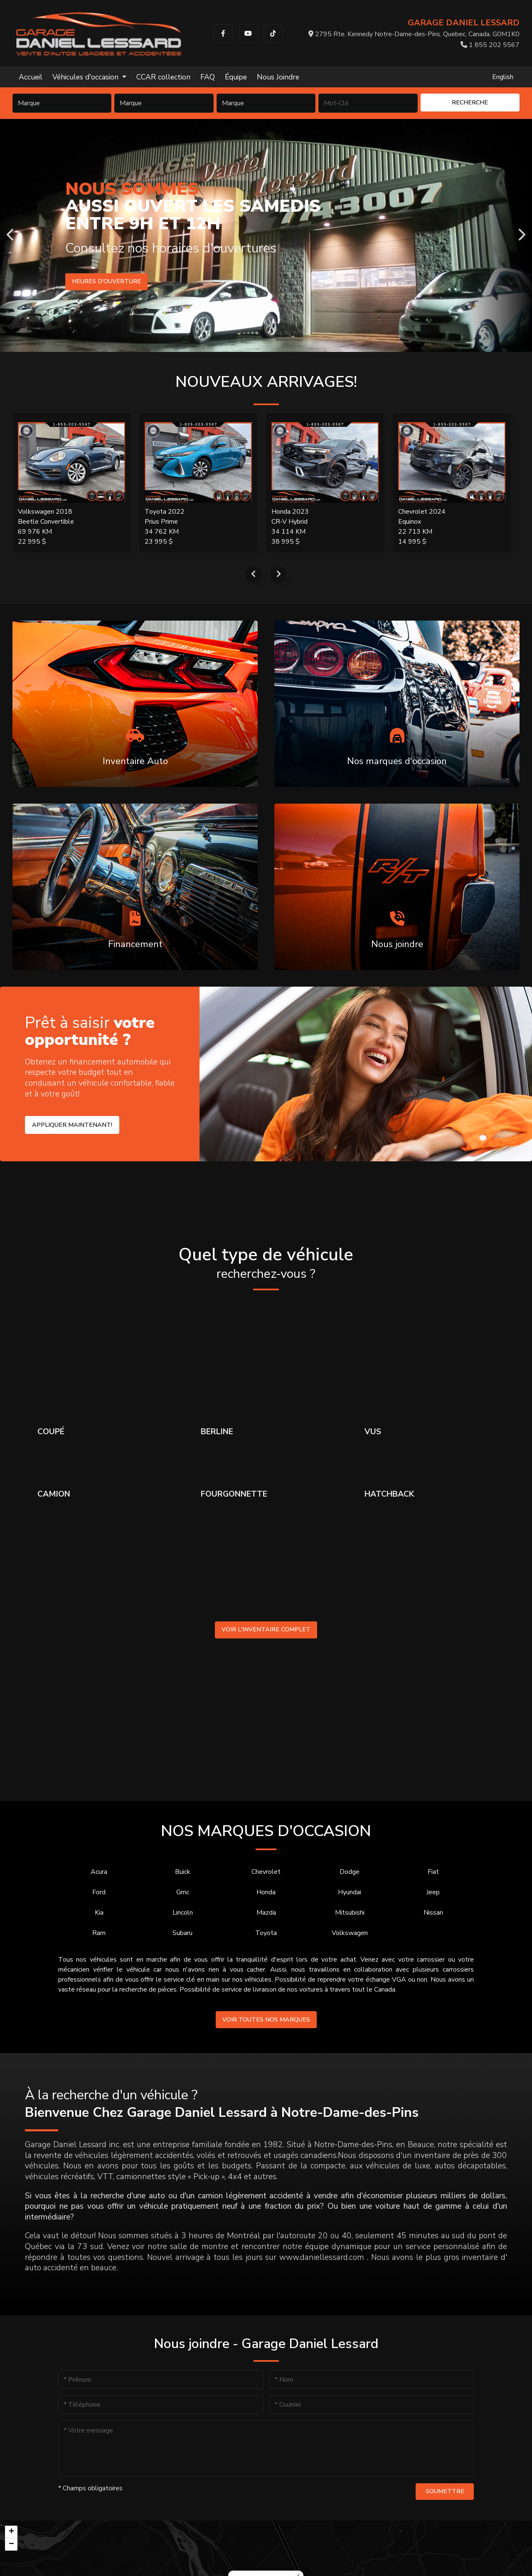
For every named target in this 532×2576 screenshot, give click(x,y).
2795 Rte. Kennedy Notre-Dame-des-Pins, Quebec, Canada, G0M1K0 (414, 34)
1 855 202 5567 (490, 44)
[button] (11, 2532)
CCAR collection (163, 77)
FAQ (207, 77)
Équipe (236, 77)
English (502, 77)
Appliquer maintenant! (72, 1125)
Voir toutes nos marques (266, 2019)
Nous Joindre (278, 77)
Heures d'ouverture (106, 281)
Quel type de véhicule (266, 1263)
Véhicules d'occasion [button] (86, 77)
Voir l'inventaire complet (266, 1629)
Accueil (30, 77)
